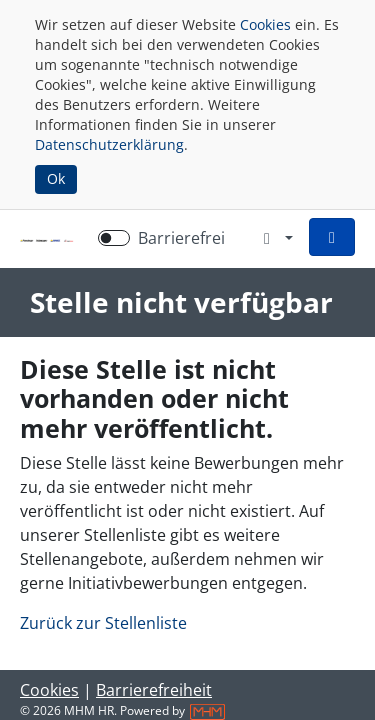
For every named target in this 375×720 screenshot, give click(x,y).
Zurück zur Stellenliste (103, 623)
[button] (332, 237)
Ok (56, 178)
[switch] (114, 238)
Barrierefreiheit (154, 690)
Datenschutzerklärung (109, 144)
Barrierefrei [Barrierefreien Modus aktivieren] (181, 238)
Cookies (265, 24)
